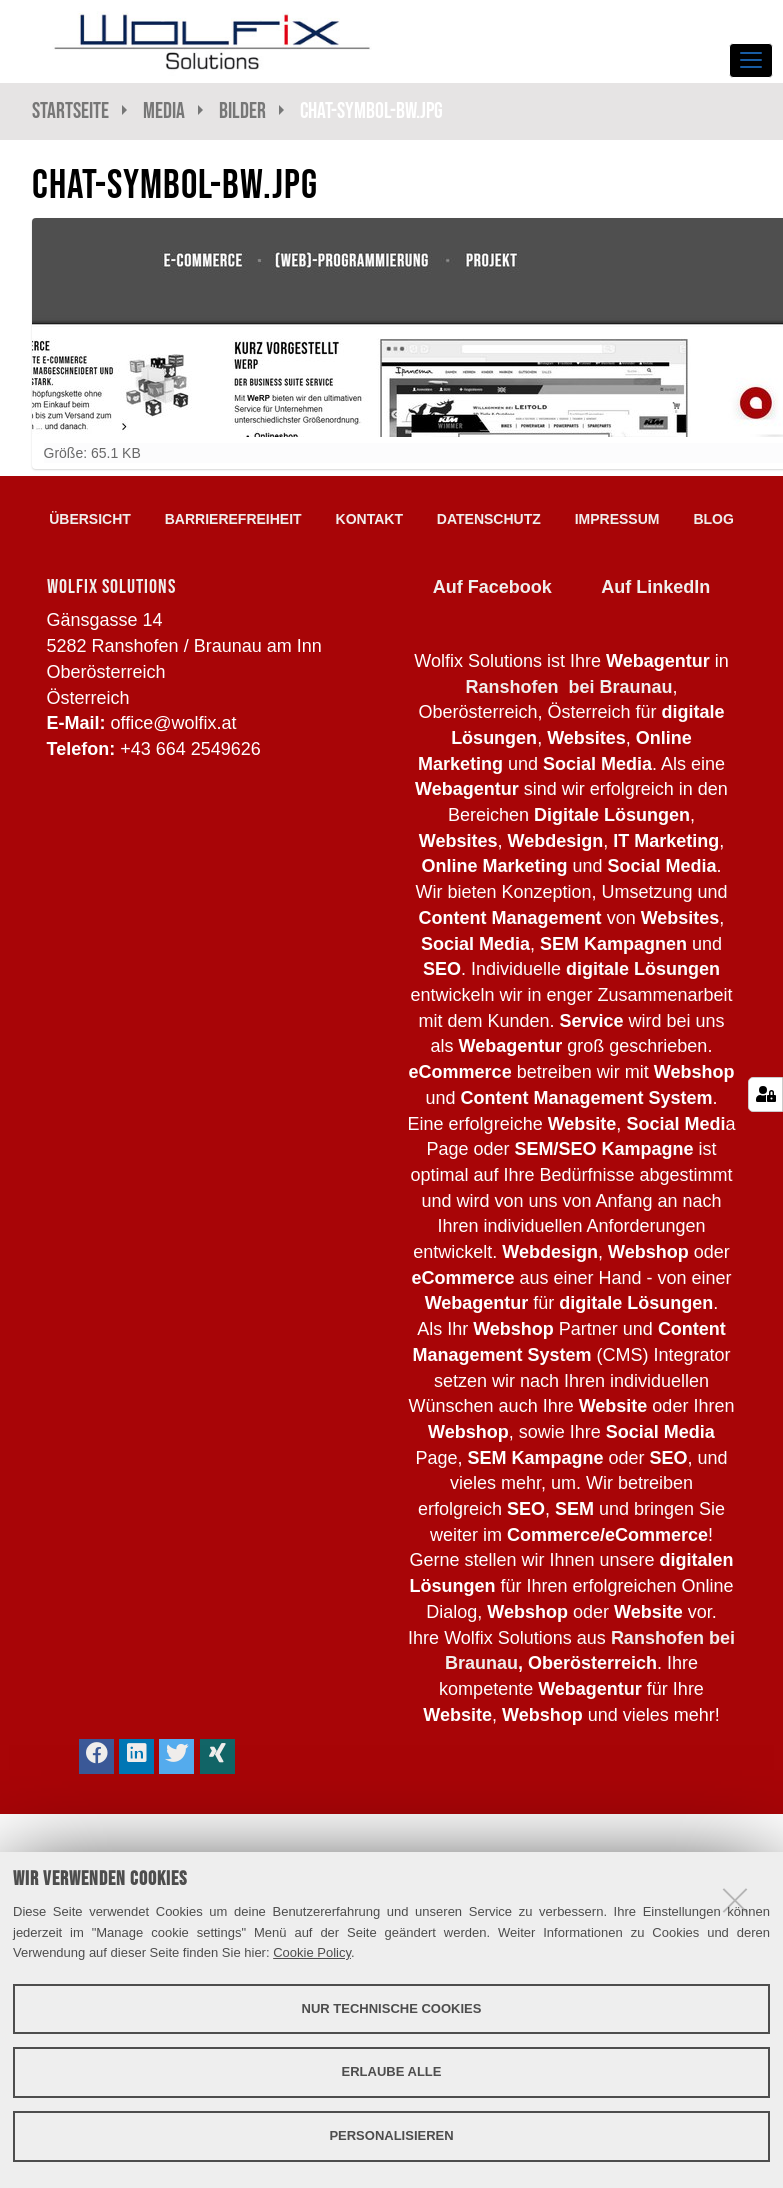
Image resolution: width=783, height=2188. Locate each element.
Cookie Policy (312, 1952)
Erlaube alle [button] (392, 2071)
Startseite (70, 110)
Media (164, 110)
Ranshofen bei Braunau (568, 687)
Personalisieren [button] (391, 2135)
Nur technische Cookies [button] (392, 2008)
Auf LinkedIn (655, 587)
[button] (96, 1756)
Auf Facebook (492, 587)
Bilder (242, 110)
